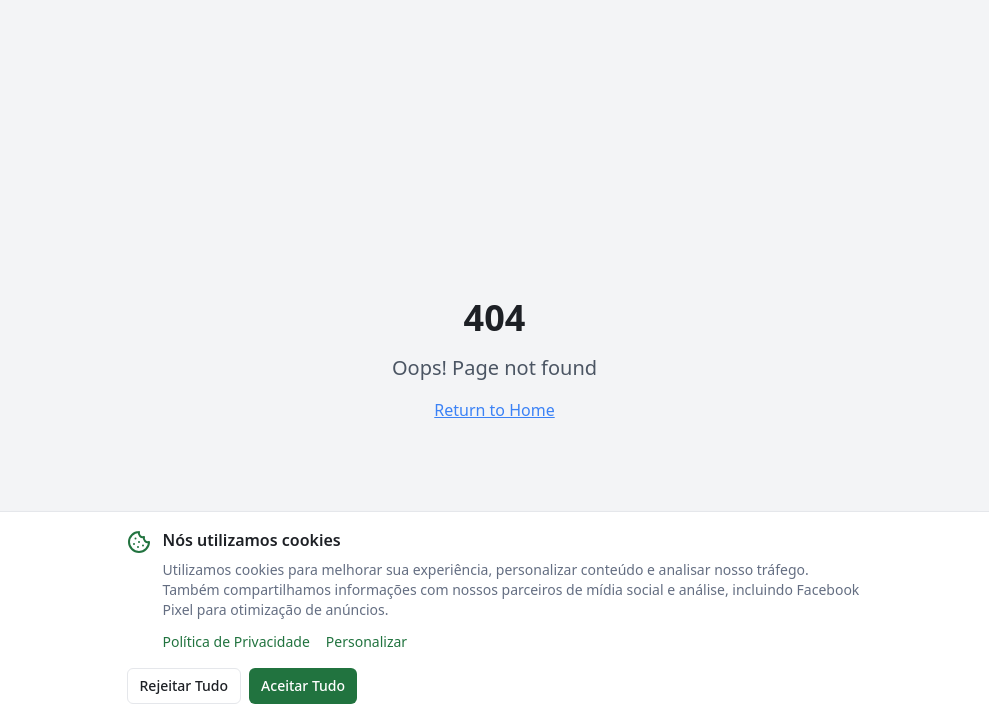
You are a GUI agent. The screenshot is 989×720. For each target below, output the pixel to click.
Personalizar (366, 641)
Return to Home (494, 410)
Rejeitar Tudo (184, 685)
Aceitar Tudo (303, 685)
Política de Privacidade (236, 641)
